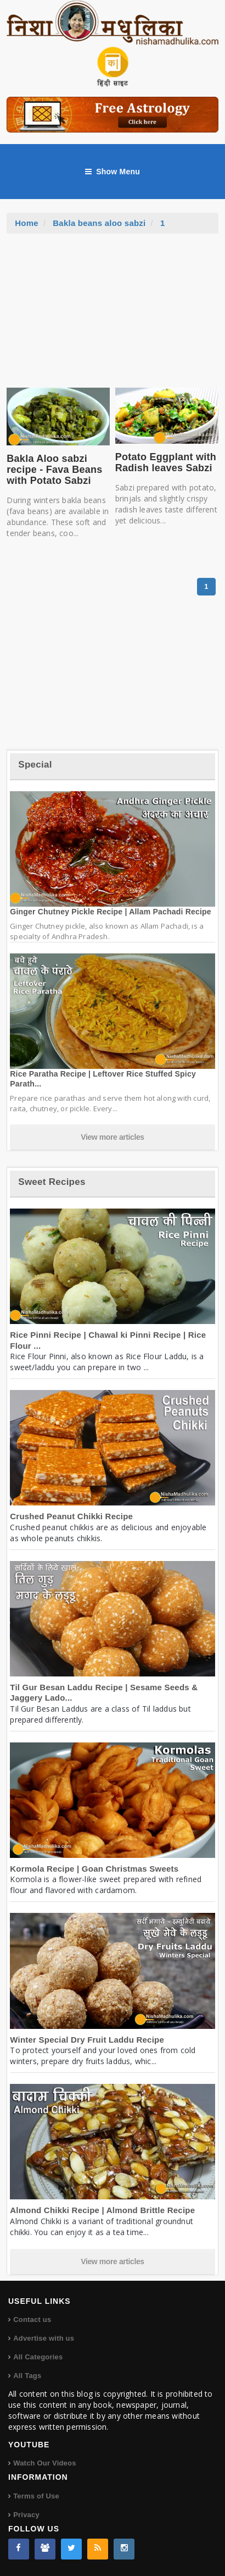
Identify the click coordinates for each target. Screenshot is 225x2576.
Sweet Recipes (51, 1182)
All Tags (27, 2375)
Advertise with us (43, 2338)
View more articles (112, 1137)
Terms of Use (36, 2496)
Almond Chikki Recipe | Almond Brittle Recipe (102, 2210)
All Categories (38, 2357)
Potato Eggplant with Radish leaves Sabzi (165, 462)
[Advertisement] (112, 316)
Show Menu (112, 171)
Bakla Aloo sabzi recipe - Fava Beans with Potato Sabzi (54, 469)
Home (26, 223)
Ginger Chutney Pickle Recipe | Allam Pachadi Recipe (110, 911)
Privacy (26, 2515)
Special (35, 764)
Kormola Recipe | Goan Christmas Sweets (94, 1868)
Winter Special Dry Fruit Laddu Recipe (87, 2039)
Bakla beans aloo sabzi (99, 223)
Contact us (32, 2319)
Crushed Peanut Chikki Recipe (71, 1516)
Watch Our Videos (44, 2463)
